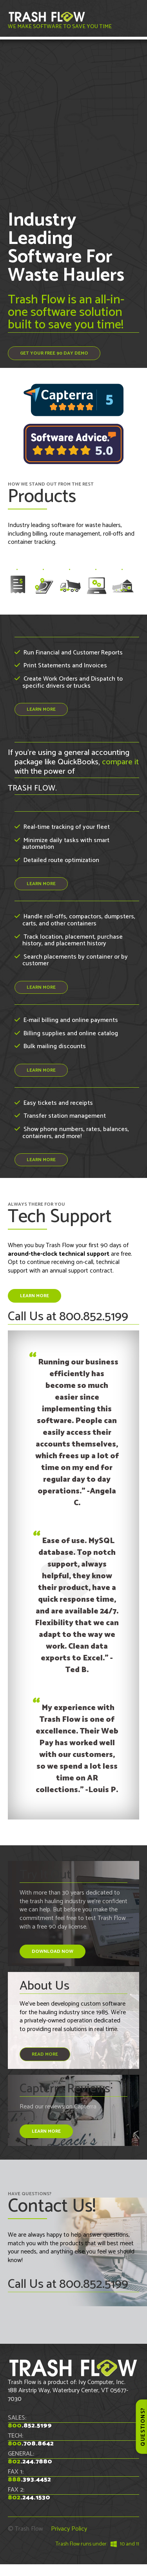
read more (45, 2054)
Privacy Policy (69, 2529)
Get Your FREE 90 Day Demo (54, 353)
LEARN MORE (41, 709)
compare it (120, 762)
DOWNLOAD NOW (52, 1951)
